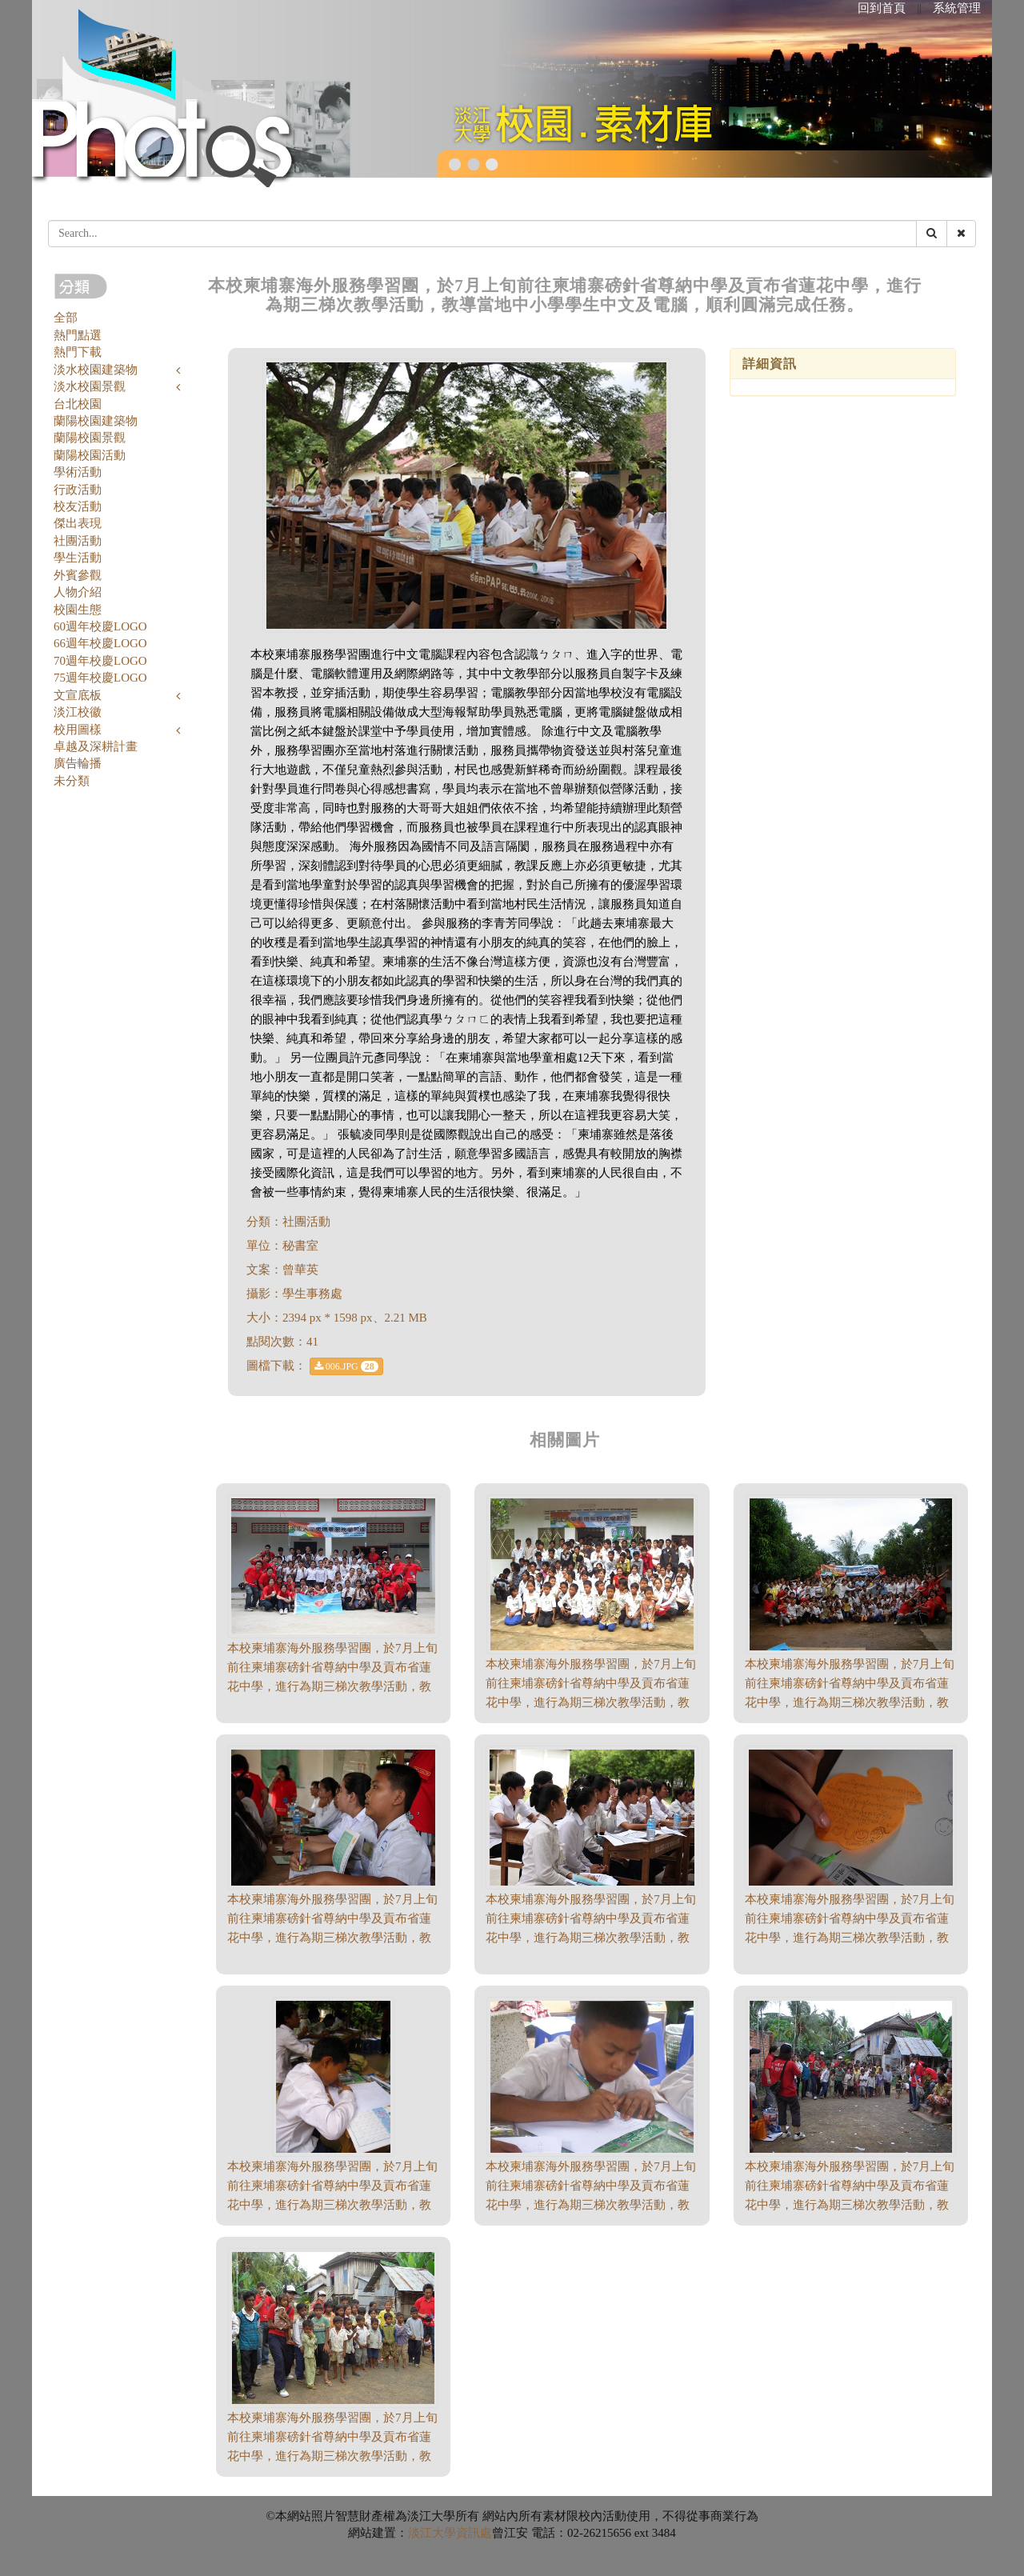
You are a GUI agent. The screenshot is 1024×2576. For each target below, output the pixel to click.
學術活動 (78, 472)
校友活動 (78, 506)
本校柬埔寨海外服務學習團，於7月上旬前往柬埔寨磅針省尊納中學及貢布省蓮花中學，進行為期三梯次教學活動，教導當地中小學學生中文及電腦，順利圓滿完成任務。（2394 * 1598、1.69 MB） (850, 1937)
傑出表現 (78, 523)
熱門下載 (78, 352)
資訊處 (474, 2532)
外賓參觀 (78, 575)
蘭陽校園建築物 (96, 420)
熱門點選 (78, 335)
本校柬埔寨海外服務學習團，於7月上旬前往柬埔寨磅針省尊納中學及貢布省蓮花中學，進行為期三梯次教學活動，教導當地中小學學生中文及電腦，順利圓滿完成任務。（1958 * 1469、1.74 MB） (850, 2205)
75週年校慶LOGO (100, 677)
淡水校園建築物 (96, 369)
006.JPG (346, 1366)
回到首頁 (882, 8)
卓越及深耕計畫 (96, 746)
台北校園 (78, 404)
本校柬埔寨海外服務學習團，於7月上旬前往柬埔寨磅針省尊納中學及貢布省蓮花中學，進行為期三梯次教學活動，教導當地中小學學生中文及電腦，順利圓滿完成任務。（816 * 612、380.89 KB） (591, 1702)
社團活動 (78, 540)
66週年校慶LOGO (100, 643)
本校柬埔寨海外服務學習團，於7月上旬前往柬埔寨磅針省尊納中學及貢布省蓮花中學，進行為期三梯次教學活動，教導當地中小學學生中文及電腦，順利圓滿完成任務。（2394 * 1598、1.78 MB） (591, 1937)
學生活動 (78, 557)
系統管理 (957, 8)
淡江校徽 (78, 712)
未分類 (72, 780)
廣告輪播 (78, 763)
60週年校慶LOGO (100, 626)
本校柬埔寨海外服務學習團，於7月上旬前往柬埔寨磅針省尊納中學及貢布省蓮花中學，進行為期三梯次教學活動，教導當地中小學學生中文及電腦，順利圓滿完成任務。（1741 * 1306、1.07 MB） (591, 2205)
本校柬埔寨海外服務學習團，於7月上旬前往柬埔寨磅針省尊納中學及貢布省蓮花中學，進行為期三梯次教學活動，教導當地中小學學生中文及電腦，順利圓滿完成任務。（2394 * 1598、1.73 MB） (332, 1937)
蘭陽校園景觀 (90, 437)
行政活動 (78, 489)
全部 (66, 317)
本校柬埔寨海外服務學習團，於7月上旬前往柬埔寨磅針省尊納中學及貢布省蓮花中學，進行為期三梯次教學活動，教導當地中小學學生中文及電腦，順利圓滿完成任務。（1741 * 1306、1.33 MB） (850, 1702)
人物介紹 (78, 592)
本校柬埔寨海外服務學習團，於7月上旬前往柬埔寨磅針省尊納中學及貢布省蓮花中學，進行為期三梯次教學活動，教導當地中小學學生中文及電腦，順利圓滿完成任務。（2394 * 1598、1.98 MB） (332, 1686)
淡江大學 (432, 2532)
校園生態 (78, 609)
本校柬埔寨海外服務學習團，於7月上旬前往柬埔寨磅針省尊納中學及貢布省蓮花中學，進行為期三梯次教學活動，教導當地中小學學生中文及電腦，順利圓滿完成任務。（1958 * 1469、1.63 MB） (332, 2456)
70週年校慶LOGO (100, 660)
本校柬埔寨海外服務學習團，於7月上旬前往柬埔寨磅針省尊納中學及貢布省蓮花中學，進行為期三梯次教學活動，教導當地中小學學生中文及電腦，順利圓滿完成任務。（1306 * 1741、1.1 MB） (332, 2205)
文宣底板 (78, 695)
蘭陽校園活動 (90, 455)
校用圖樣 (78, 729)
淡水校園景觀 (90, 386)
